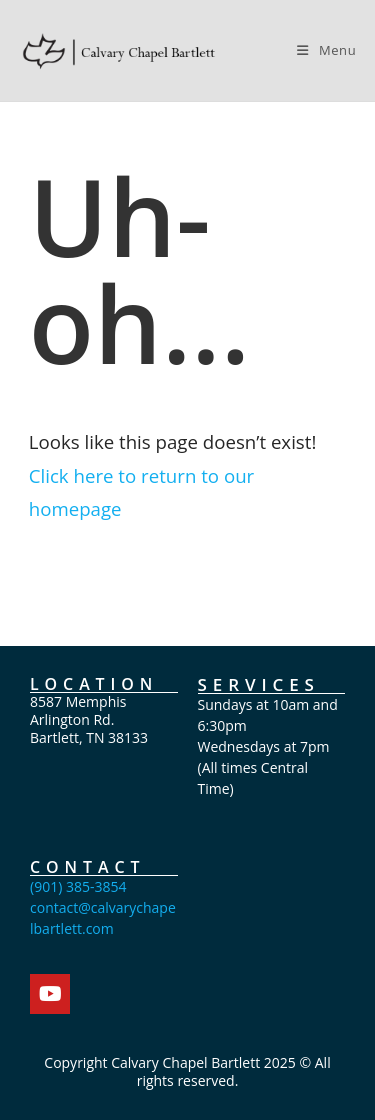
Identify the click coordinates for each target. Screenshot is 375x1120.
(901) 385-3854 (78, 886)
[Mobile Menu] (326, 50)
